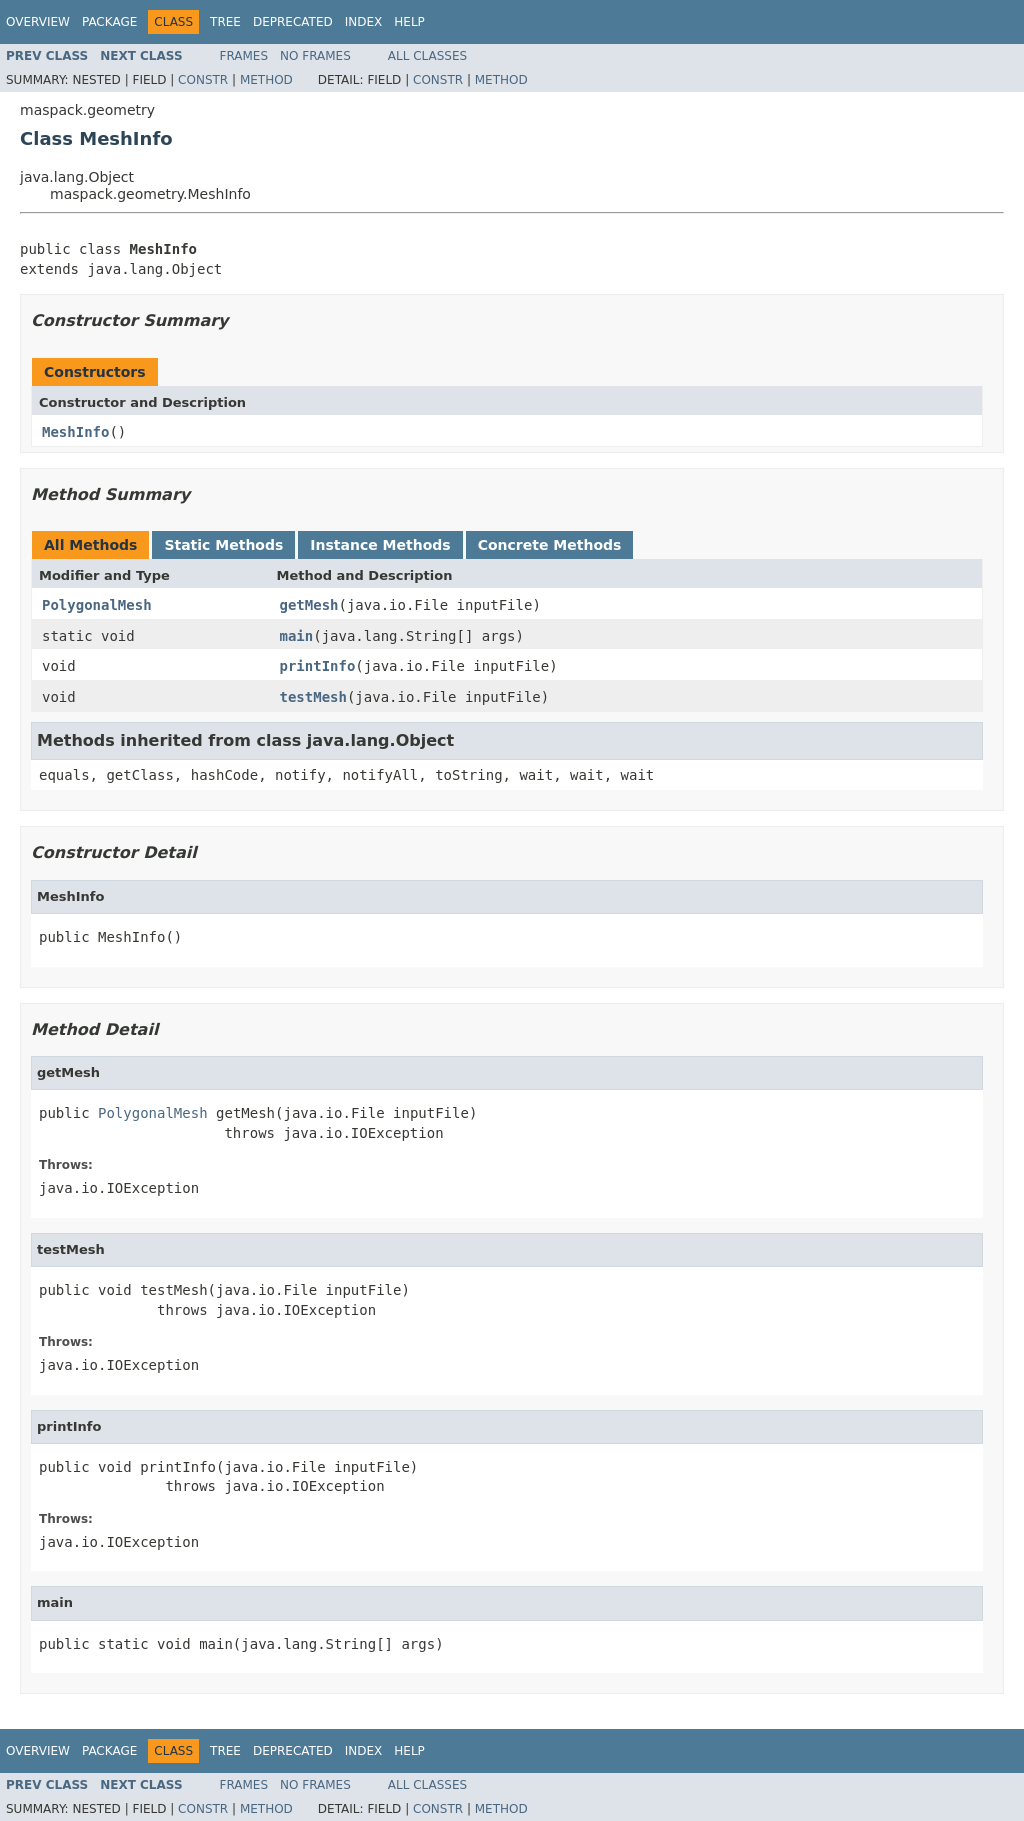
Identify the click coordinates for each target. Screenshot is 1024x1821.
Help (409, 22)
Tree (225, 22)
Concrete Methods (550, 545)
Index (364, 22)
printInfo (318, 666)
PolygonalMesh (97, 605)
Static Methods (223, 545)
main (297, 636)
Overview (38, 22)
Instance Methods (380, 545)
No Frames (315, 56)
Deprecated (293, 22)
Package (109, 22)
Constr (203, 80)
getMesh (309, 605)
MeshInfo (75, 432)
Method (266, 80)
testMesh (313, 697)
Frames (244, 56)
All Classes (427, 56)
